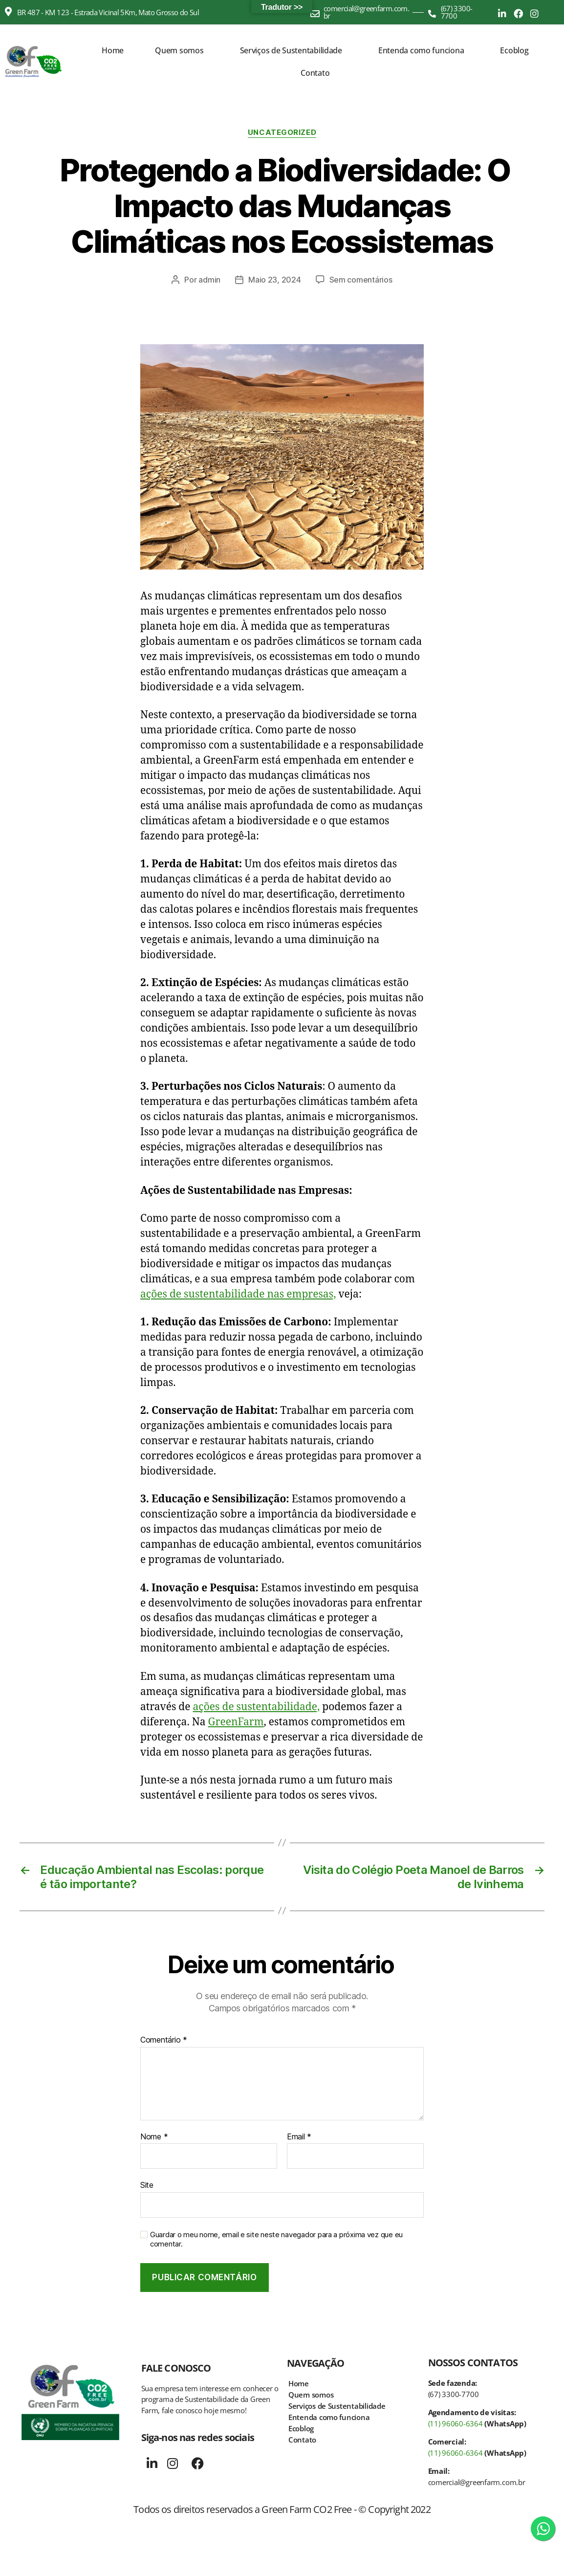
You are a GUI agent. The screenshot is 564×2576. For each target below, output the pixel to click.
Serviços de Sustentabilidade (291, 50)
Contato (315, 72)
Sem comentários (360, 280)
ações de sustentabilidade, (256, 1707)
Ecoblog (514, 50)
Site (146, 2185)
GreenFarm (236, 1722)
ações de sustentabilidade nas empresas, (238, 1294)
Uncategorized (282, 132)
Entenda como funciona (421, 50)
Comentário (163, 2040)
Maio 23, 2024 (274, 280)
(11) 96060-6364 (455, 2423)
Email (299, 2137)
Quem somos (179, 50)
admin (209, 280)
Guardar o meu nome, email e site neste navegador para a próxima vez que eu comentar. (276, 2239)
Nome (154, 2137)
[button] (181, 50)
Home (113, 50)
